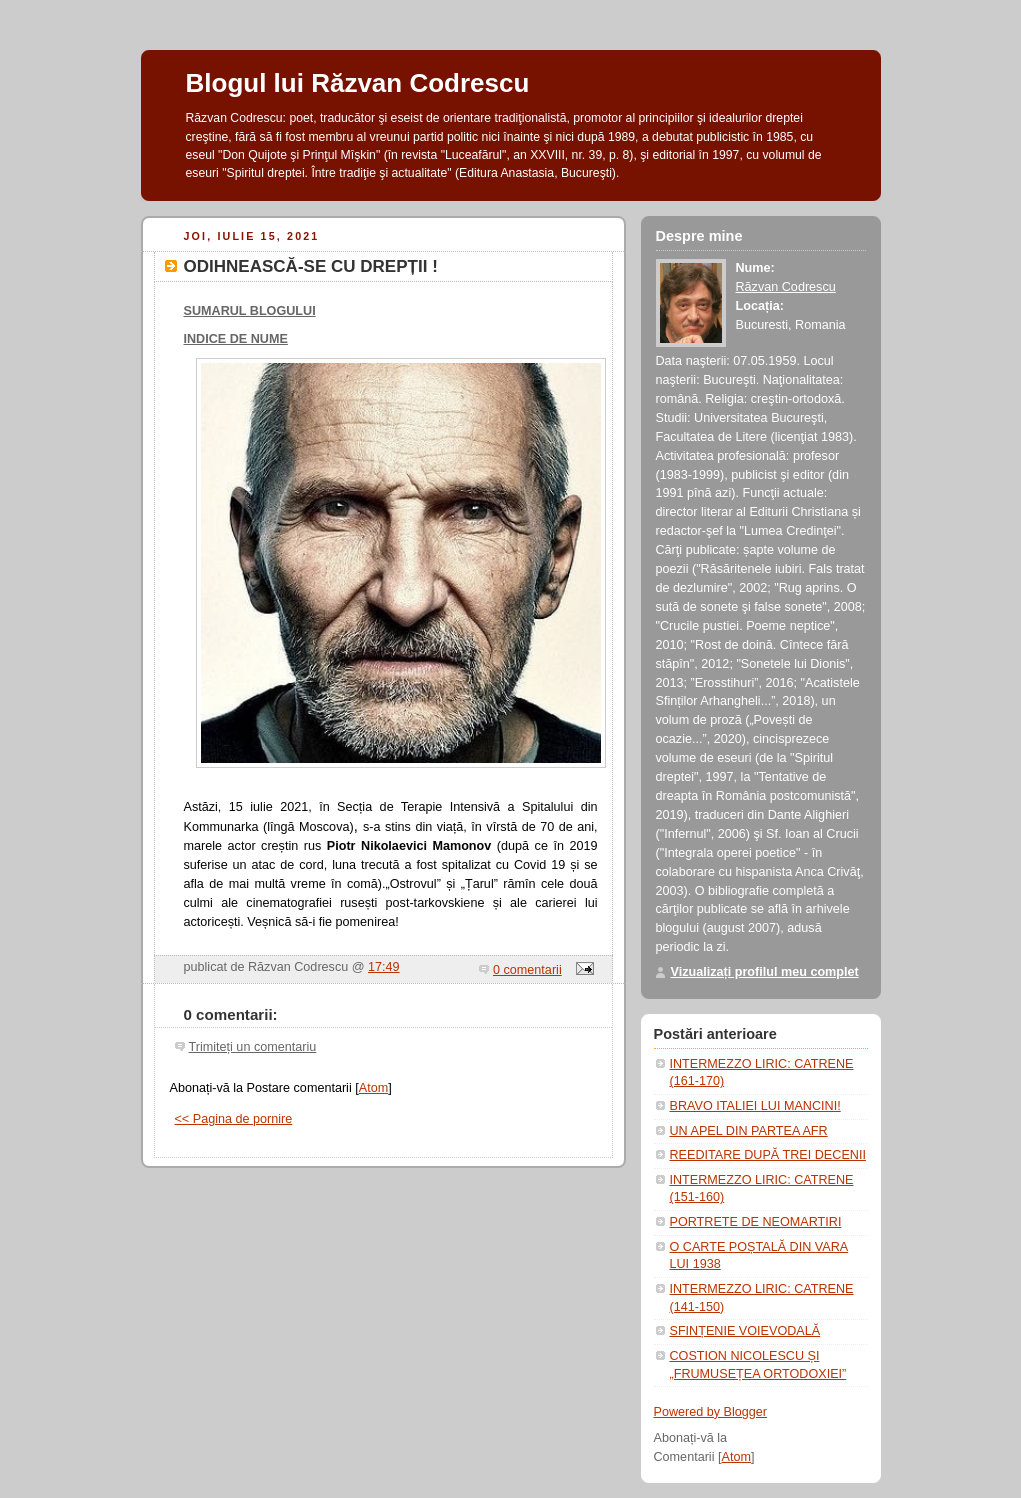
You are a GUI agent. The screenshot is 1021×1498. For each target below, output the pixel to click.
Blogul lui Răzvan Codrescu (358, 83)
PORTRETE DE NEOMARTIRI (756, 1222)
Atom (373, 1088)
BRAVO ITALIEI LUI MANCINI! (755, 1106)
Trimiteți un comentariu (253, 1047)
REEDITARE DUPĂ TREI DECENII (768, 1155)
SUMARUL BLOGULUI (250, 311)
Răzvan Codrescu (786, 287)
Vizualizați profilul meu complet (765, 972)
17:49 (384, 967)
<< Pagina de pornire (234, 1119)
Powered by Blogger (711, 1412)
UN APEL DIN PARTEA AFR (749, 1131)
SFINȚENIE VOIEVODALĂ (745, 1331)
